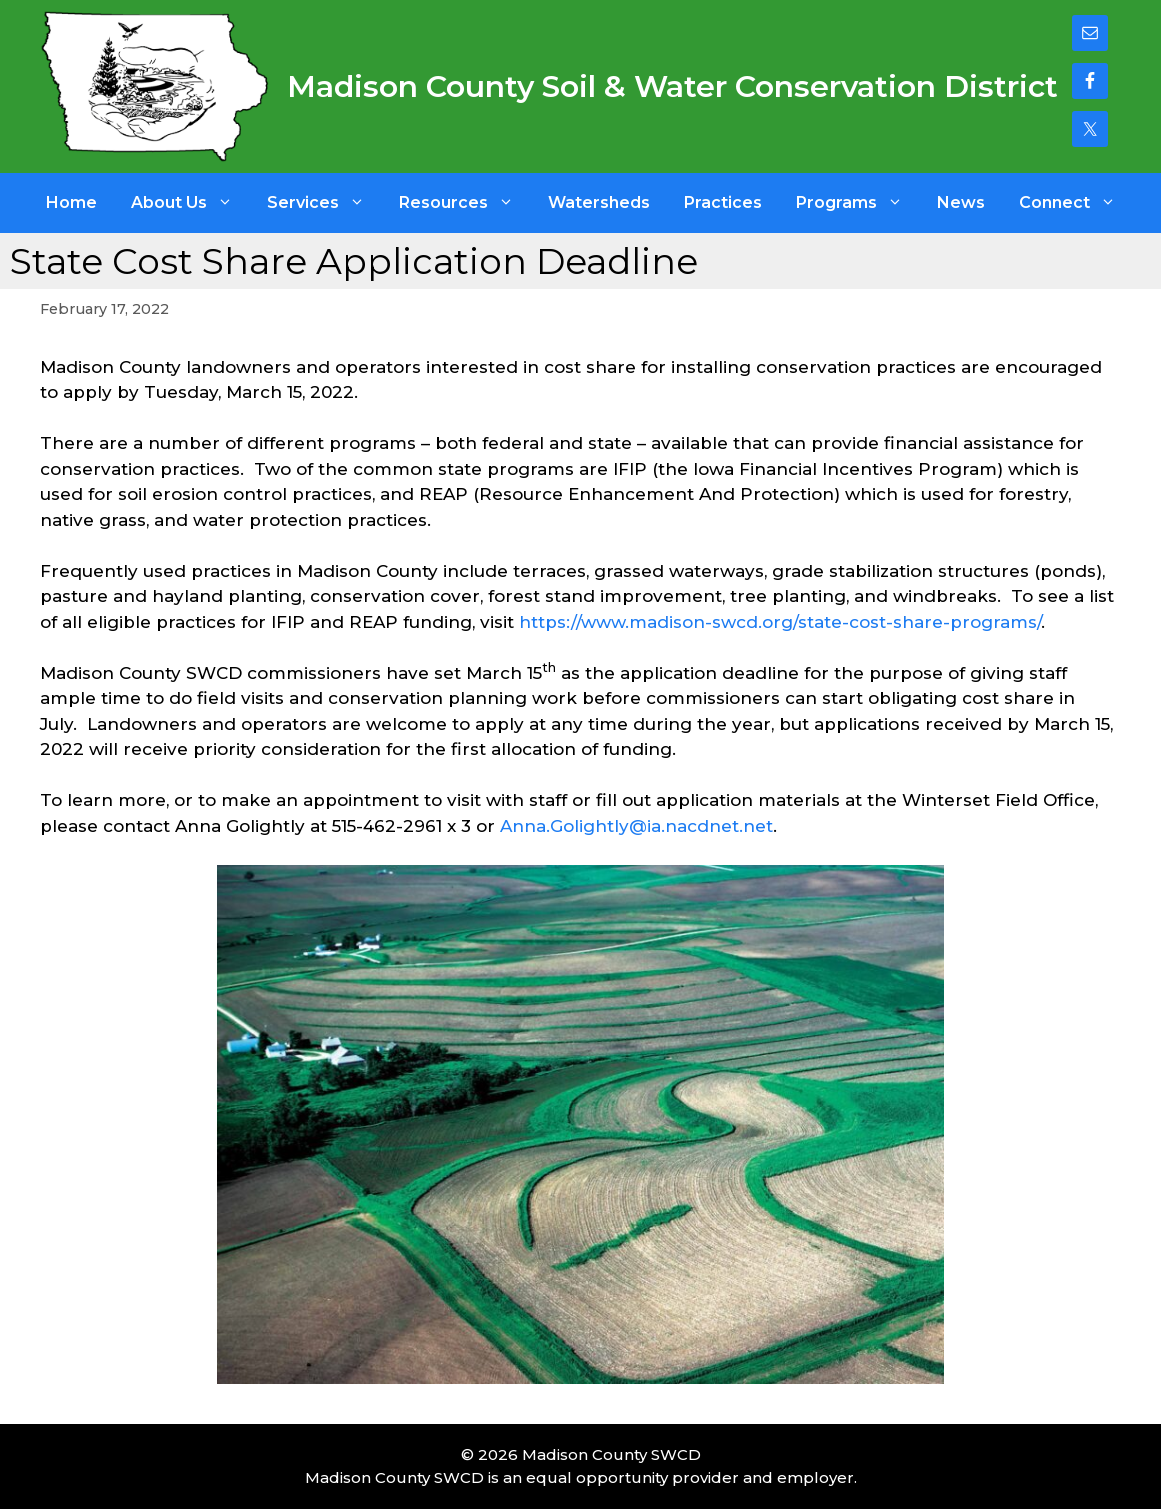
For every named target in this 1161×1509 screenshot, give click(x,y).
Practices (723, 202)
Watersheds (599, 202)
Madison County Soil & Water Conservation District (672, 86)
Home (71, 202)
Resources (465, 203)
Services (324, 203)
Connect (1076, 203)
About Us (190, 203)
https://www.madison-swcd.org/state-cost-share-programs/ (780, 622)
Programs (858, 203)
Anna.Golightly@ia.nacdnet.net (636, 826)
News (961, 202)
